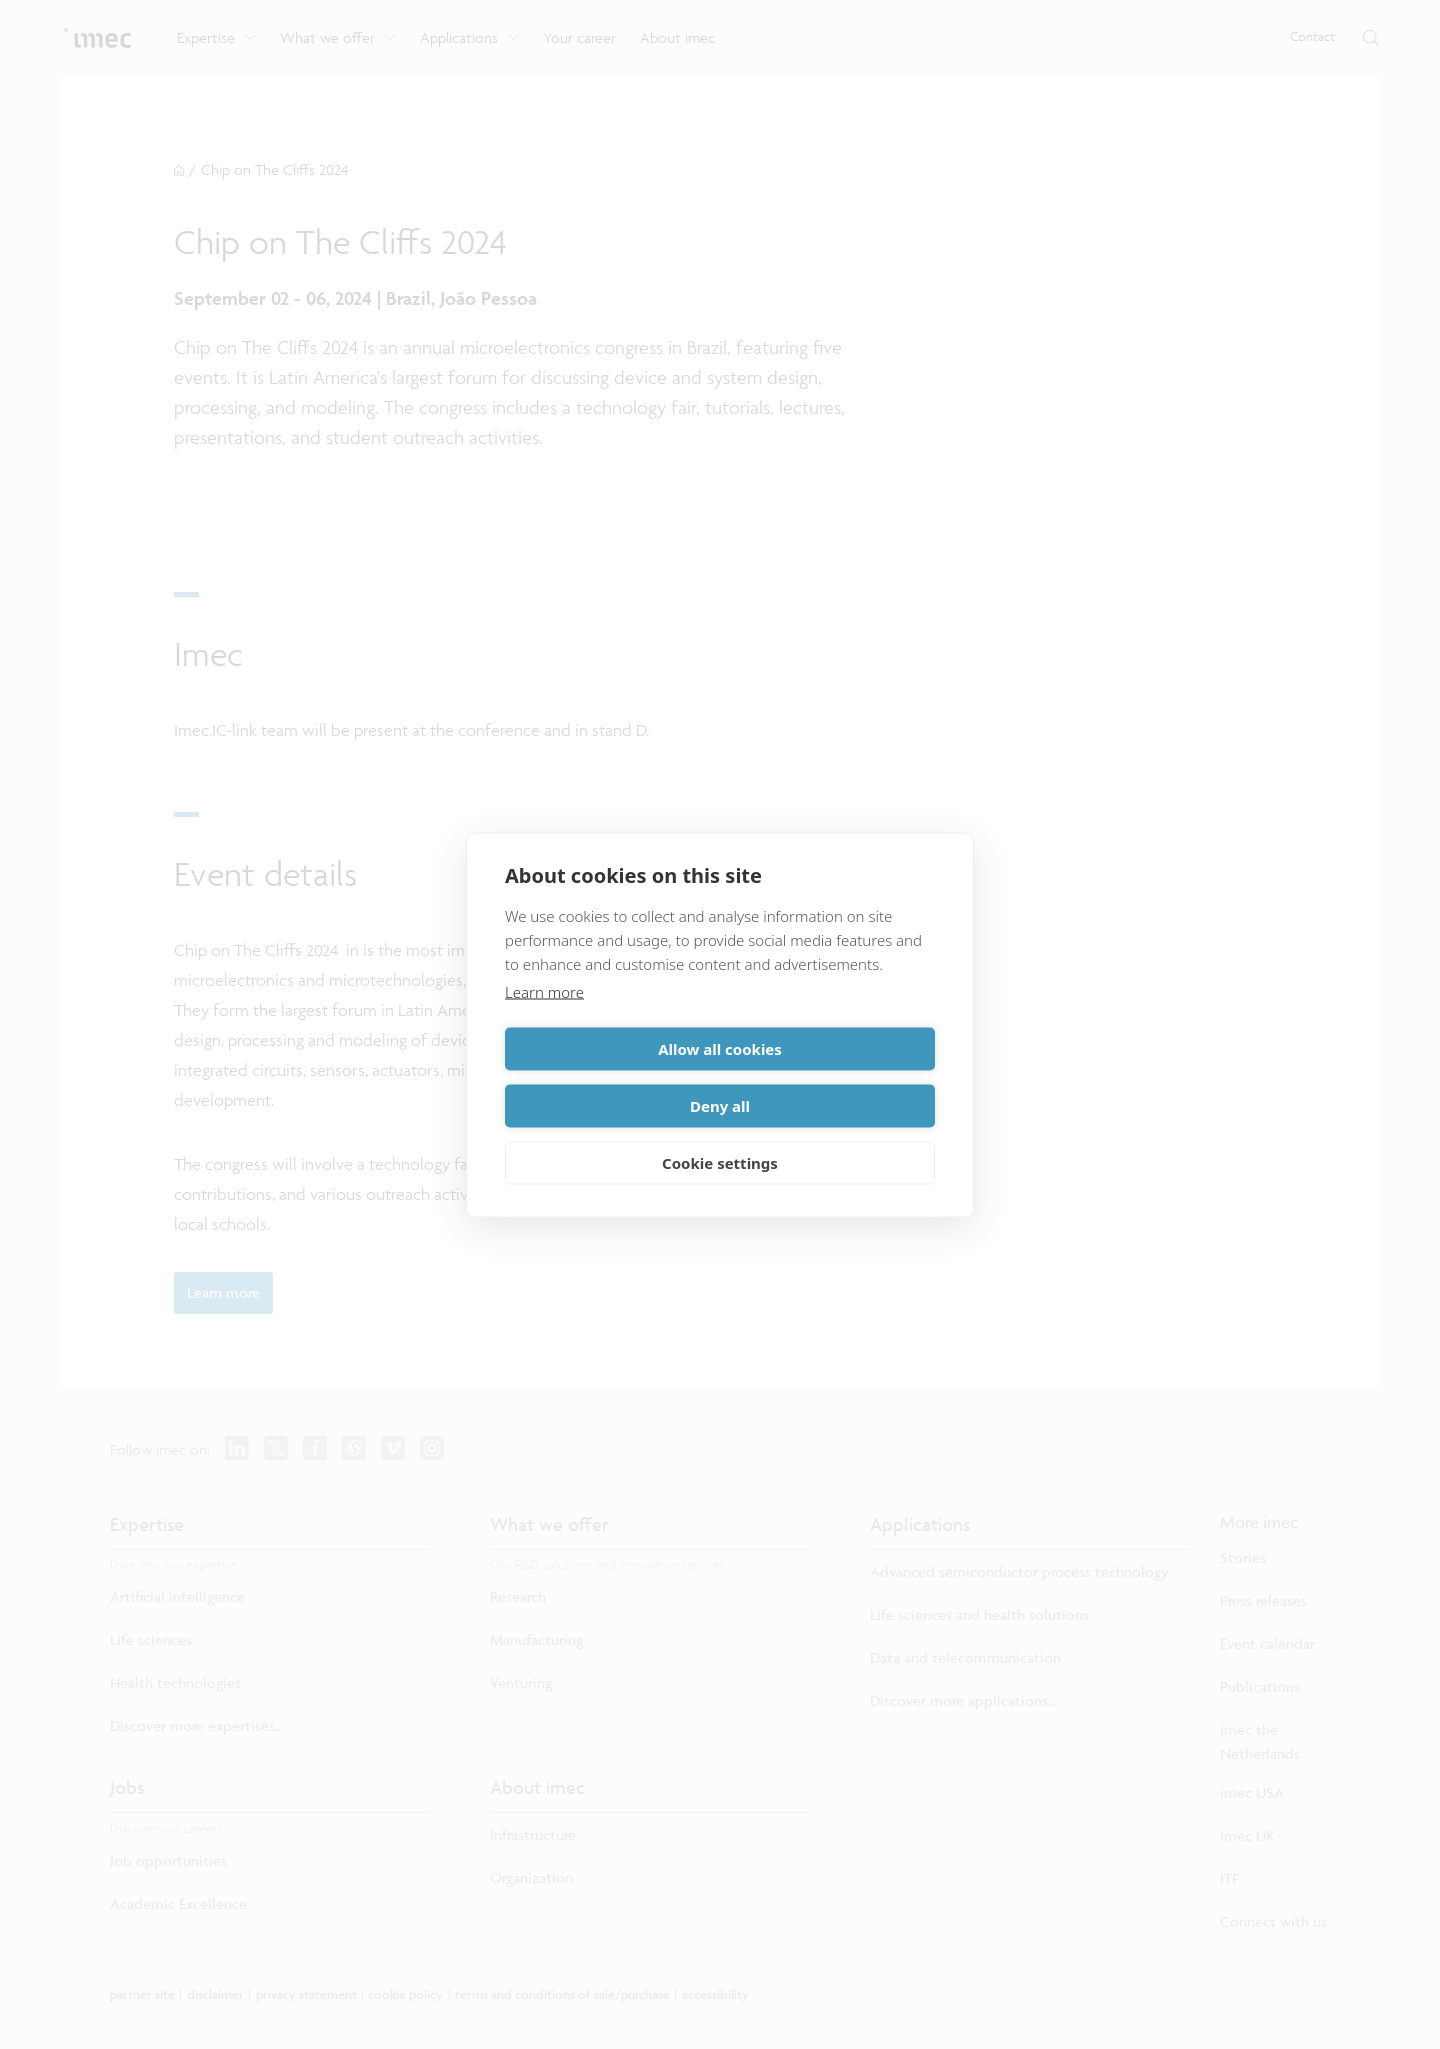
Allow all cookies (609, 1077)
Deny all (831, 1077)
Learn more (544, 1020)
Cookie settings (720, 1134)
